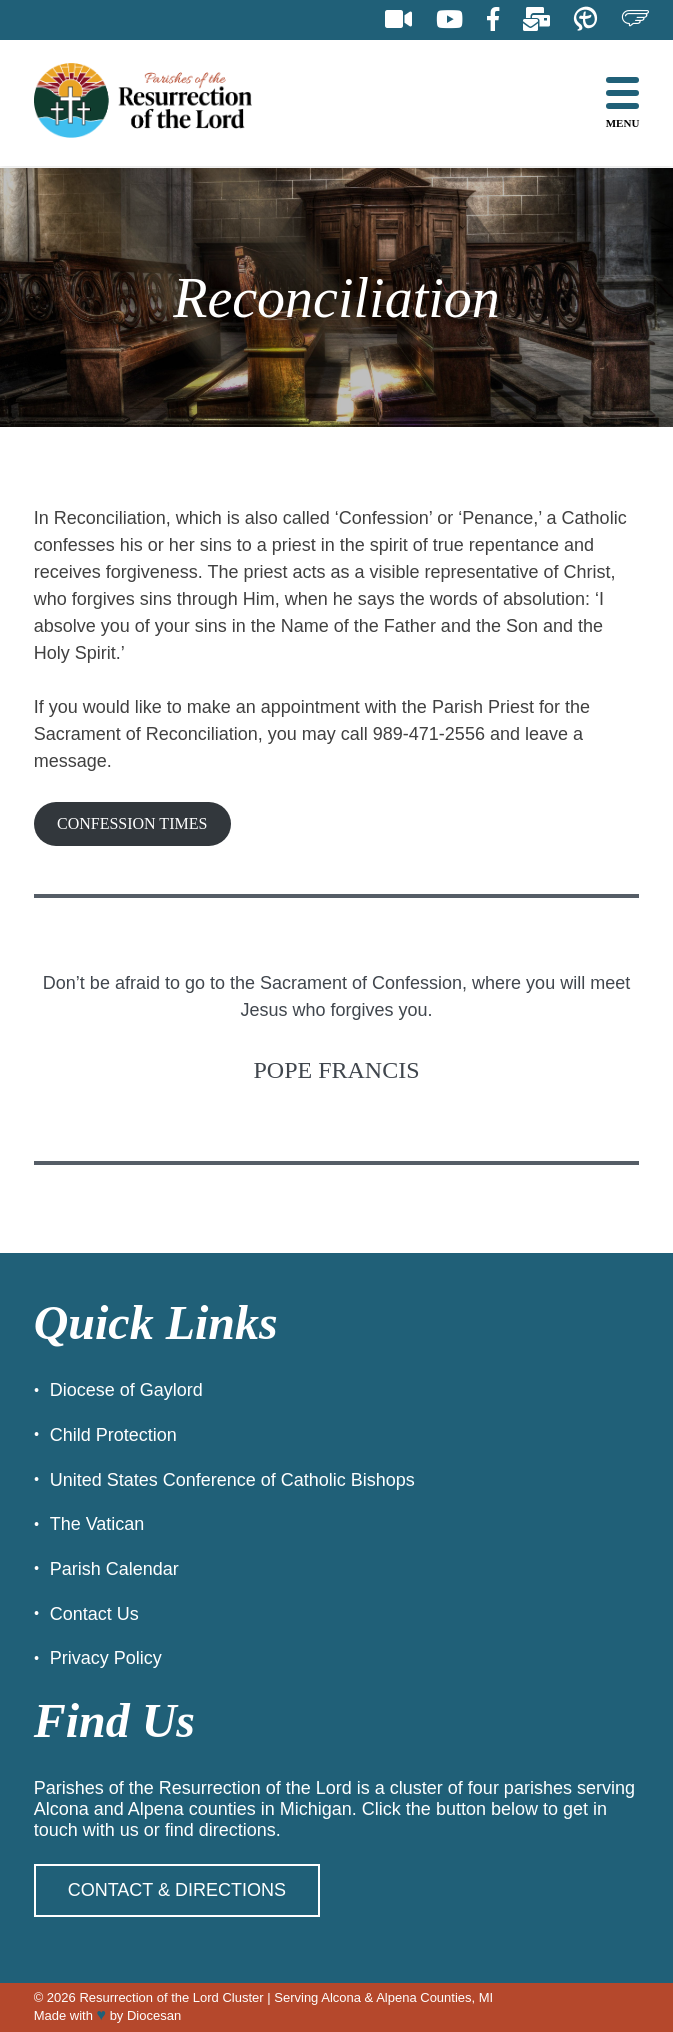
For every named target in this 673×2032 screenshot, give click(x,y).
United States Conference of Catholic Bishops (232, 1480)
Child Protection (113, 1435)
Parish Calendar (114, 1569)
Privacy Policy (106, 1658)
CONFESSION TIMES (132, 823)
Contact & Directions (177, 1890)
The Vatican (97, 1524)
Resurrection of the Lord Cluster (171, 1997)
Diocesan (154, 2015)
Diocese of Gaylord (126, 1390)
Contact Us (94, 1614)
